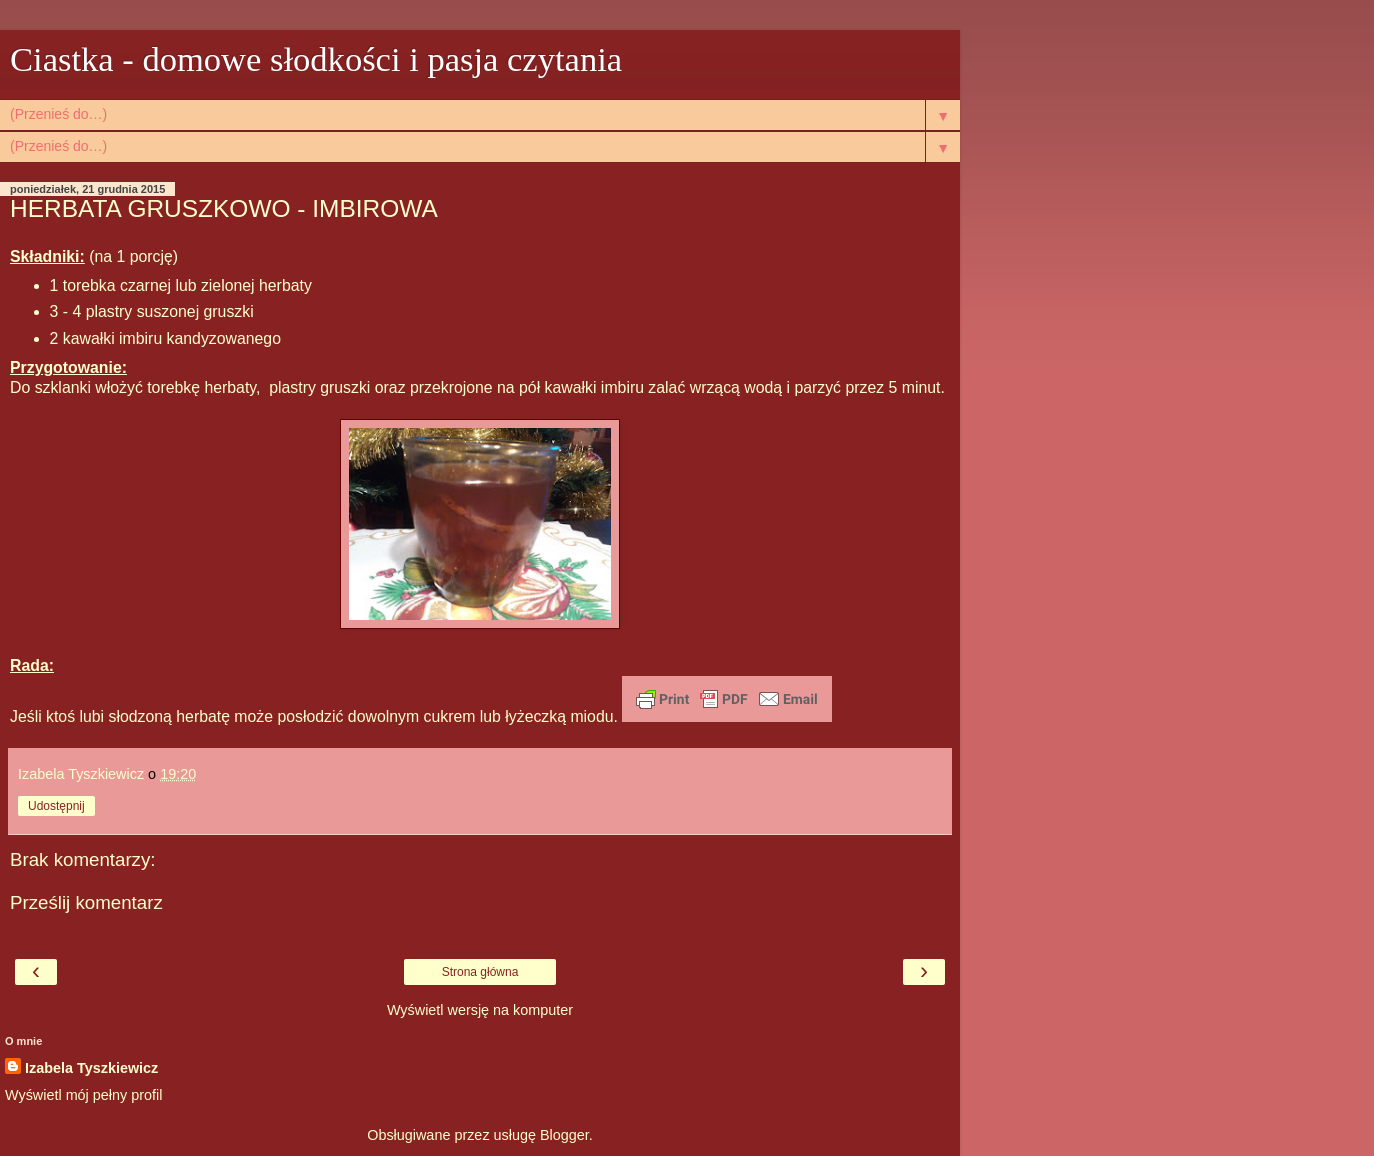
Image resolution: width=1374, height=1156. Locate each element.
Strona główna (480, 972)
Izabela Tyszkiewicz (91, 1068)
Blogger (564, 1135)
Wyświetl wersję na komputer (480, 1010)
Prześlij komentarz (86, 902)
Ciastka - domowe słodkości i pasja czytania (316, 59)
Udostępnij (56, 806)
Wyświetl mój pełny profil (83, 1095)
